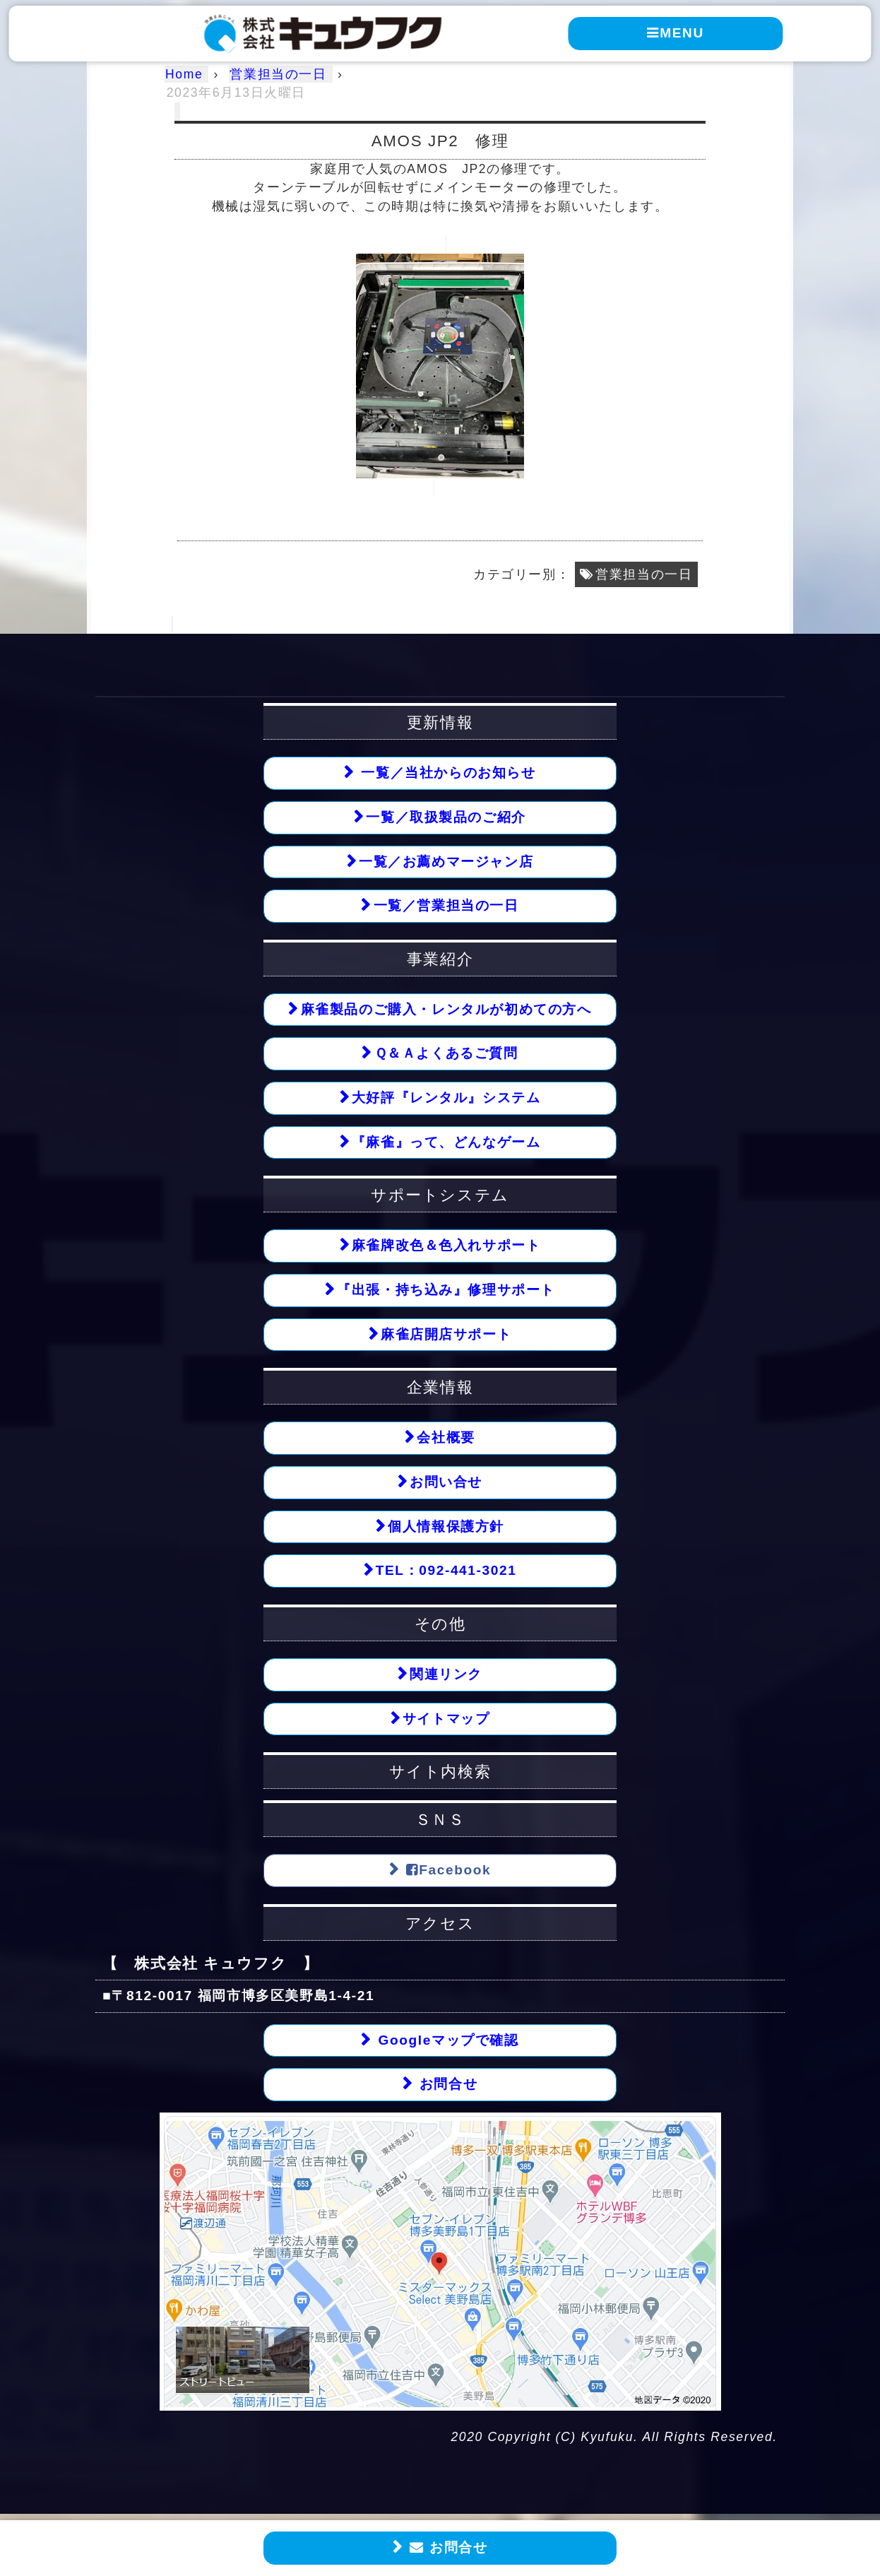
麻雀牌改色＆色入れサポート (446, 1246)
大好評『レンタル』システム (446, 1098)
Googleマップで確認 (445, 2042)
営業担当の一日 (643, 574)
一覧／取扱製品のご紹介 (446, 817)
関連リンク (446, 1675)
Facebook (446, 1871)
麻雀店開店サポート (446, 1335)
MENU (675, 32)
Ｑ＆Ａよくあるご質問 (446, 1053)
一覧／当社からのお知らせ (446, 772)
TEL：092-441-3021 (445, 1571)
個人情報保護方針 (446, 1527)
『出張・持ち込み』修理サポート (446, 1290)
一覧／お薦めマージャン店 (446, 861)
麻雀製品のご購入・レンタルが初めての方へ (446, 1009)
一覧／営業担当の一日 (446, 906)
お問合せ (446, 2548)
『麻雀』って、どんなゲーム (446, 1142)
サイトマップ (446, 1720)
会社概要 (446, 1438)
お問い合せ (446, 1483)
